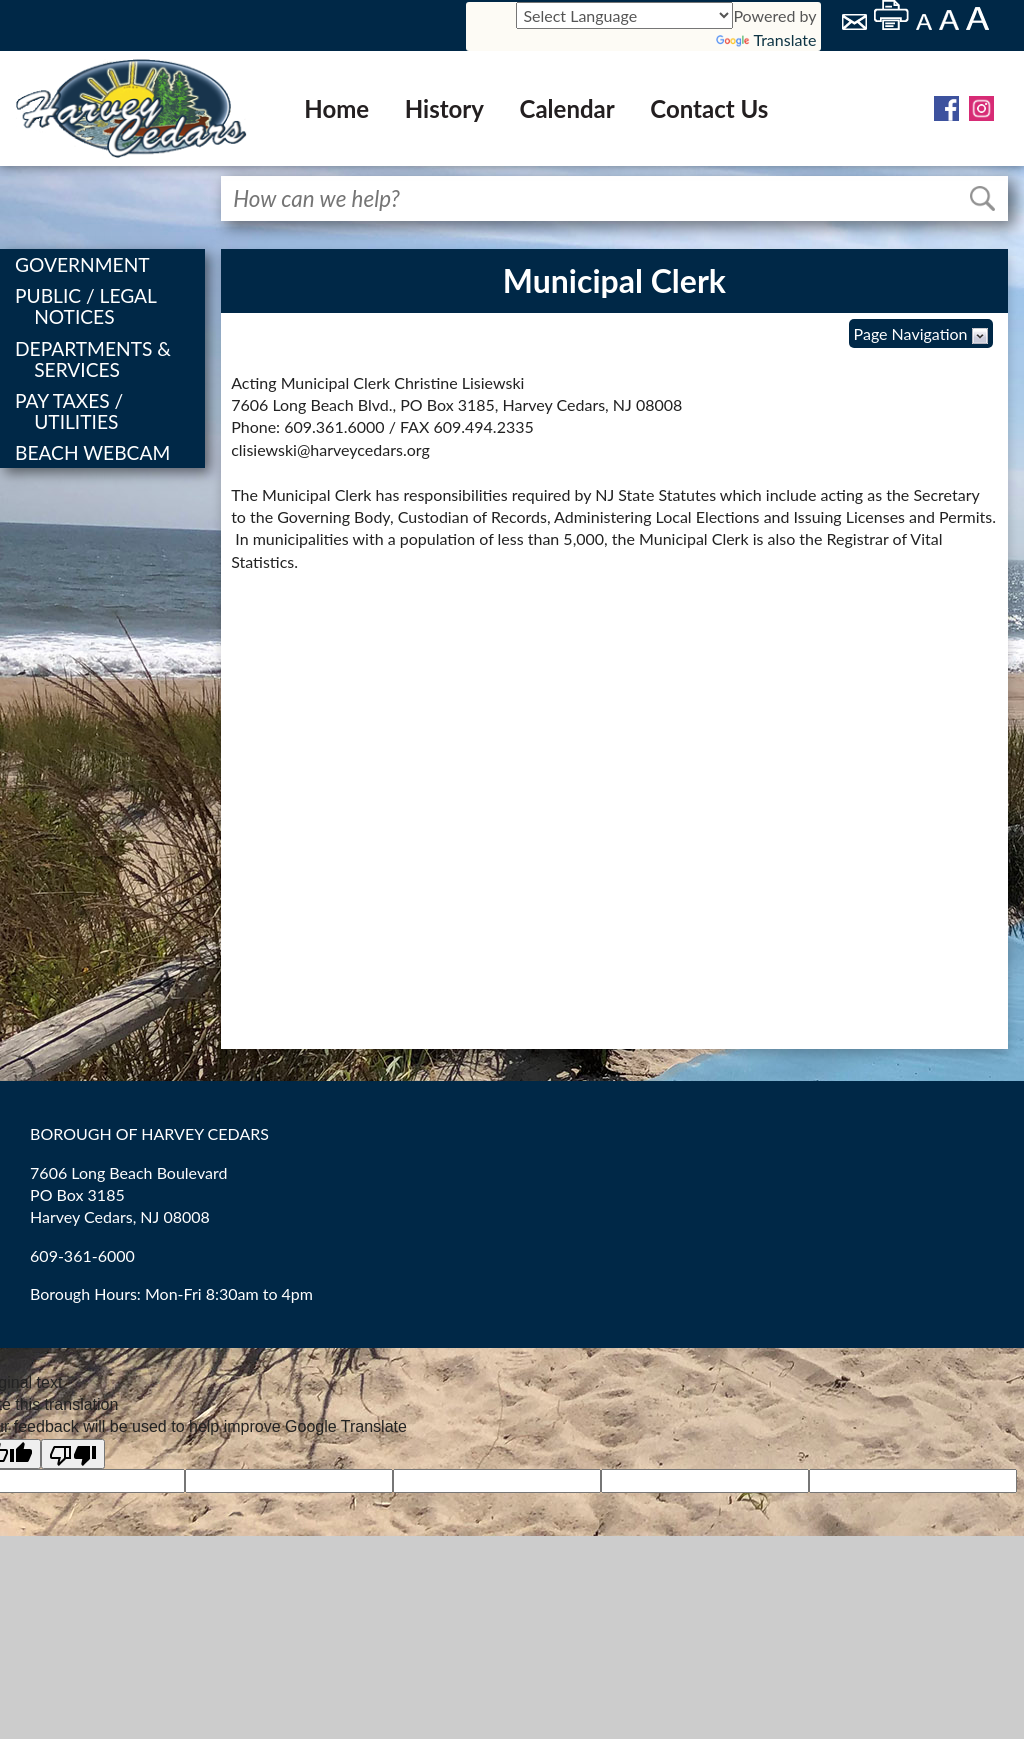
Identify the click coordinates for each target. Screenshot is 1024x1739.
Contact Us (709, 108)
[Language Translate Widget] (624, 15)
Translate (766, 39)
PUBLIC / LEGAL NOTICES (87, 306)
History (444, 108)
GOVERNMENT (84, 264)
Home (336, 108)
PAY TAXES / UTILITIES (71, 411)
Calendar (567, 108)
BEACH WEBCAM (94, 452)
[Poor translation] (73, 1454)
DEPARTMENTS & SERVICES (95, 359)
